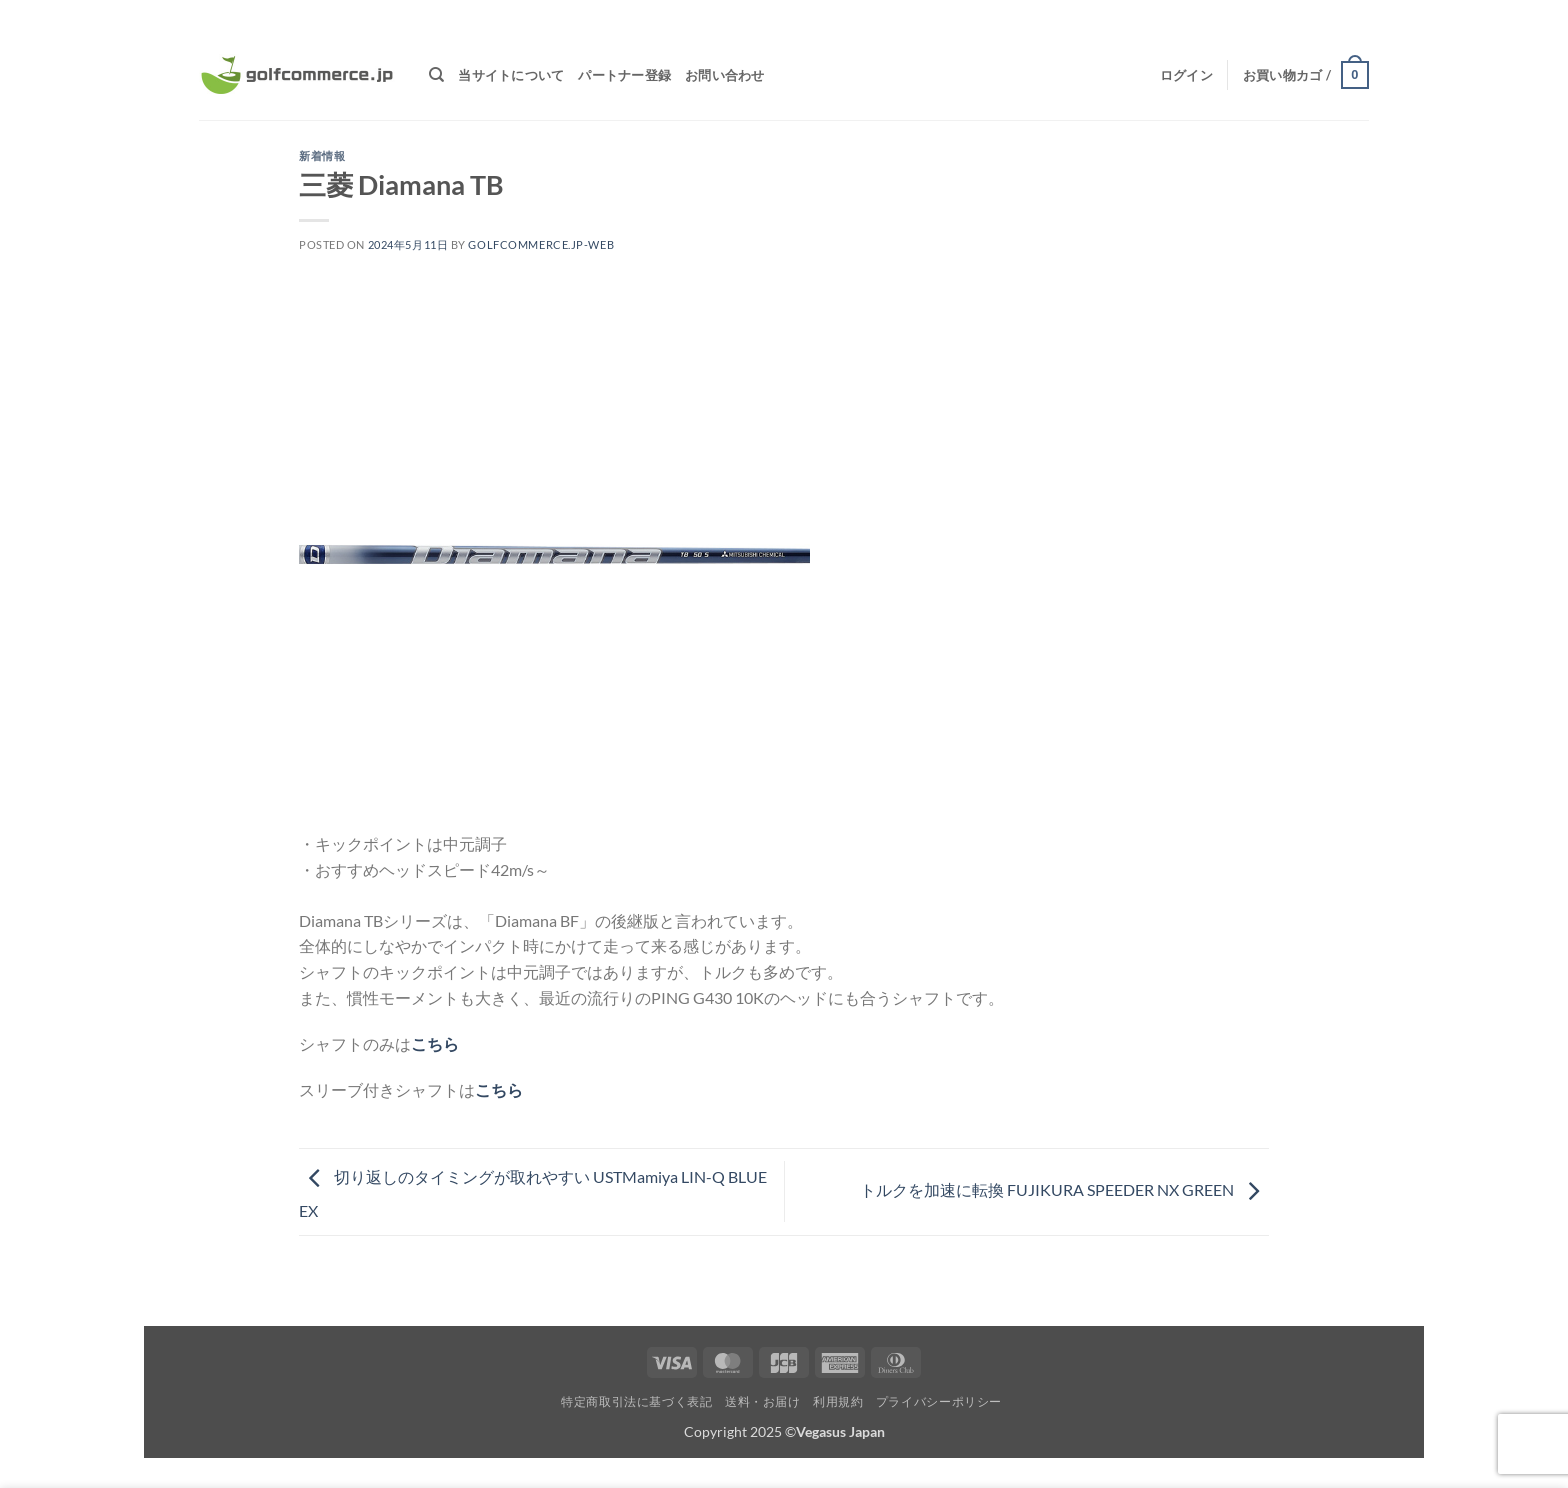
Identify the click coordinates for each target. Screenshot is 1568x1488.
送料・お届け (763, 1401)
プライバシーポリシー (939, 1401)
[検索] (436, 75)
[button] (1186, 75)
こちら (435, 1043)
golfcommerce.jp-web (541, 244)
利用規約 (838, 1401)
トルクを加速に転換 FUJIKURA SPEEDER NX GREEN (1064, 1189)
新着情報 (322, 155)
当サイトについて (511, 75)
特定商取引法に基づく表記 (636, 1401)
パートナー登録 (624, 75)
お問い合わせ (725, 75)
